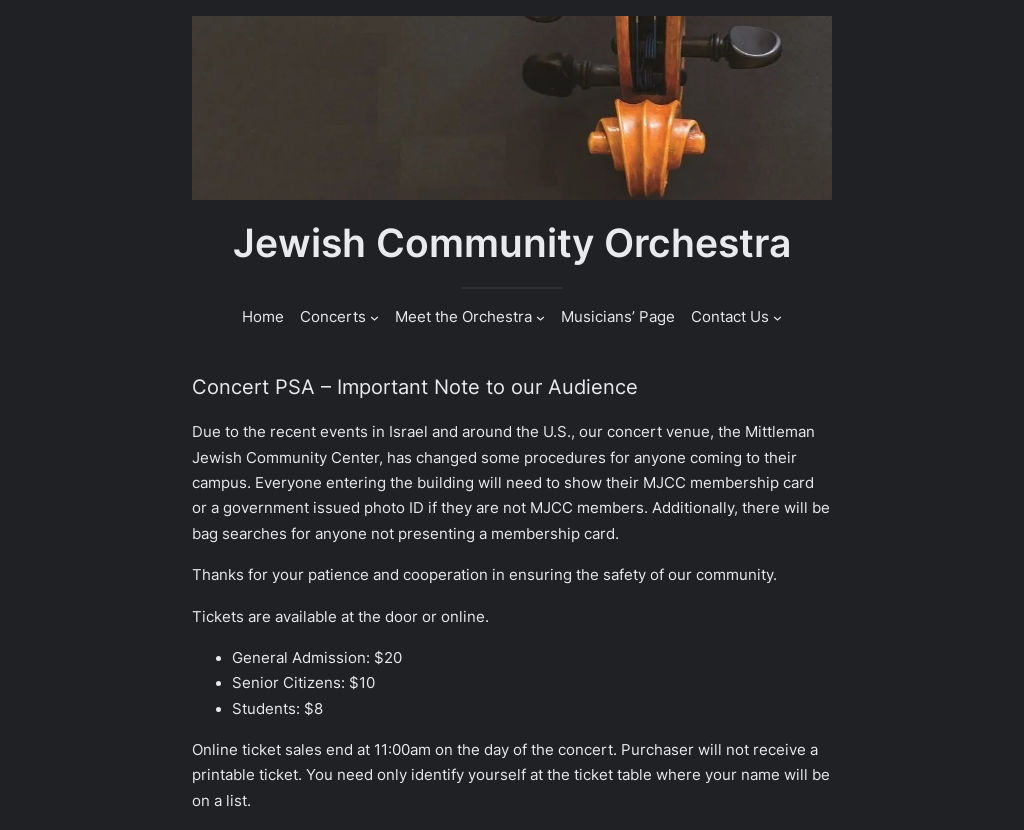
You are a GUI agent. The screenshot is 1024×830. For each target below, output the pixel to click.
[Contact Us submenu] (777, 317)
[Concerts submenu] (374, 317)
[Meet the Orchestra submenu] (540, 317)
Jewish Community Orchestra (512, 242)
